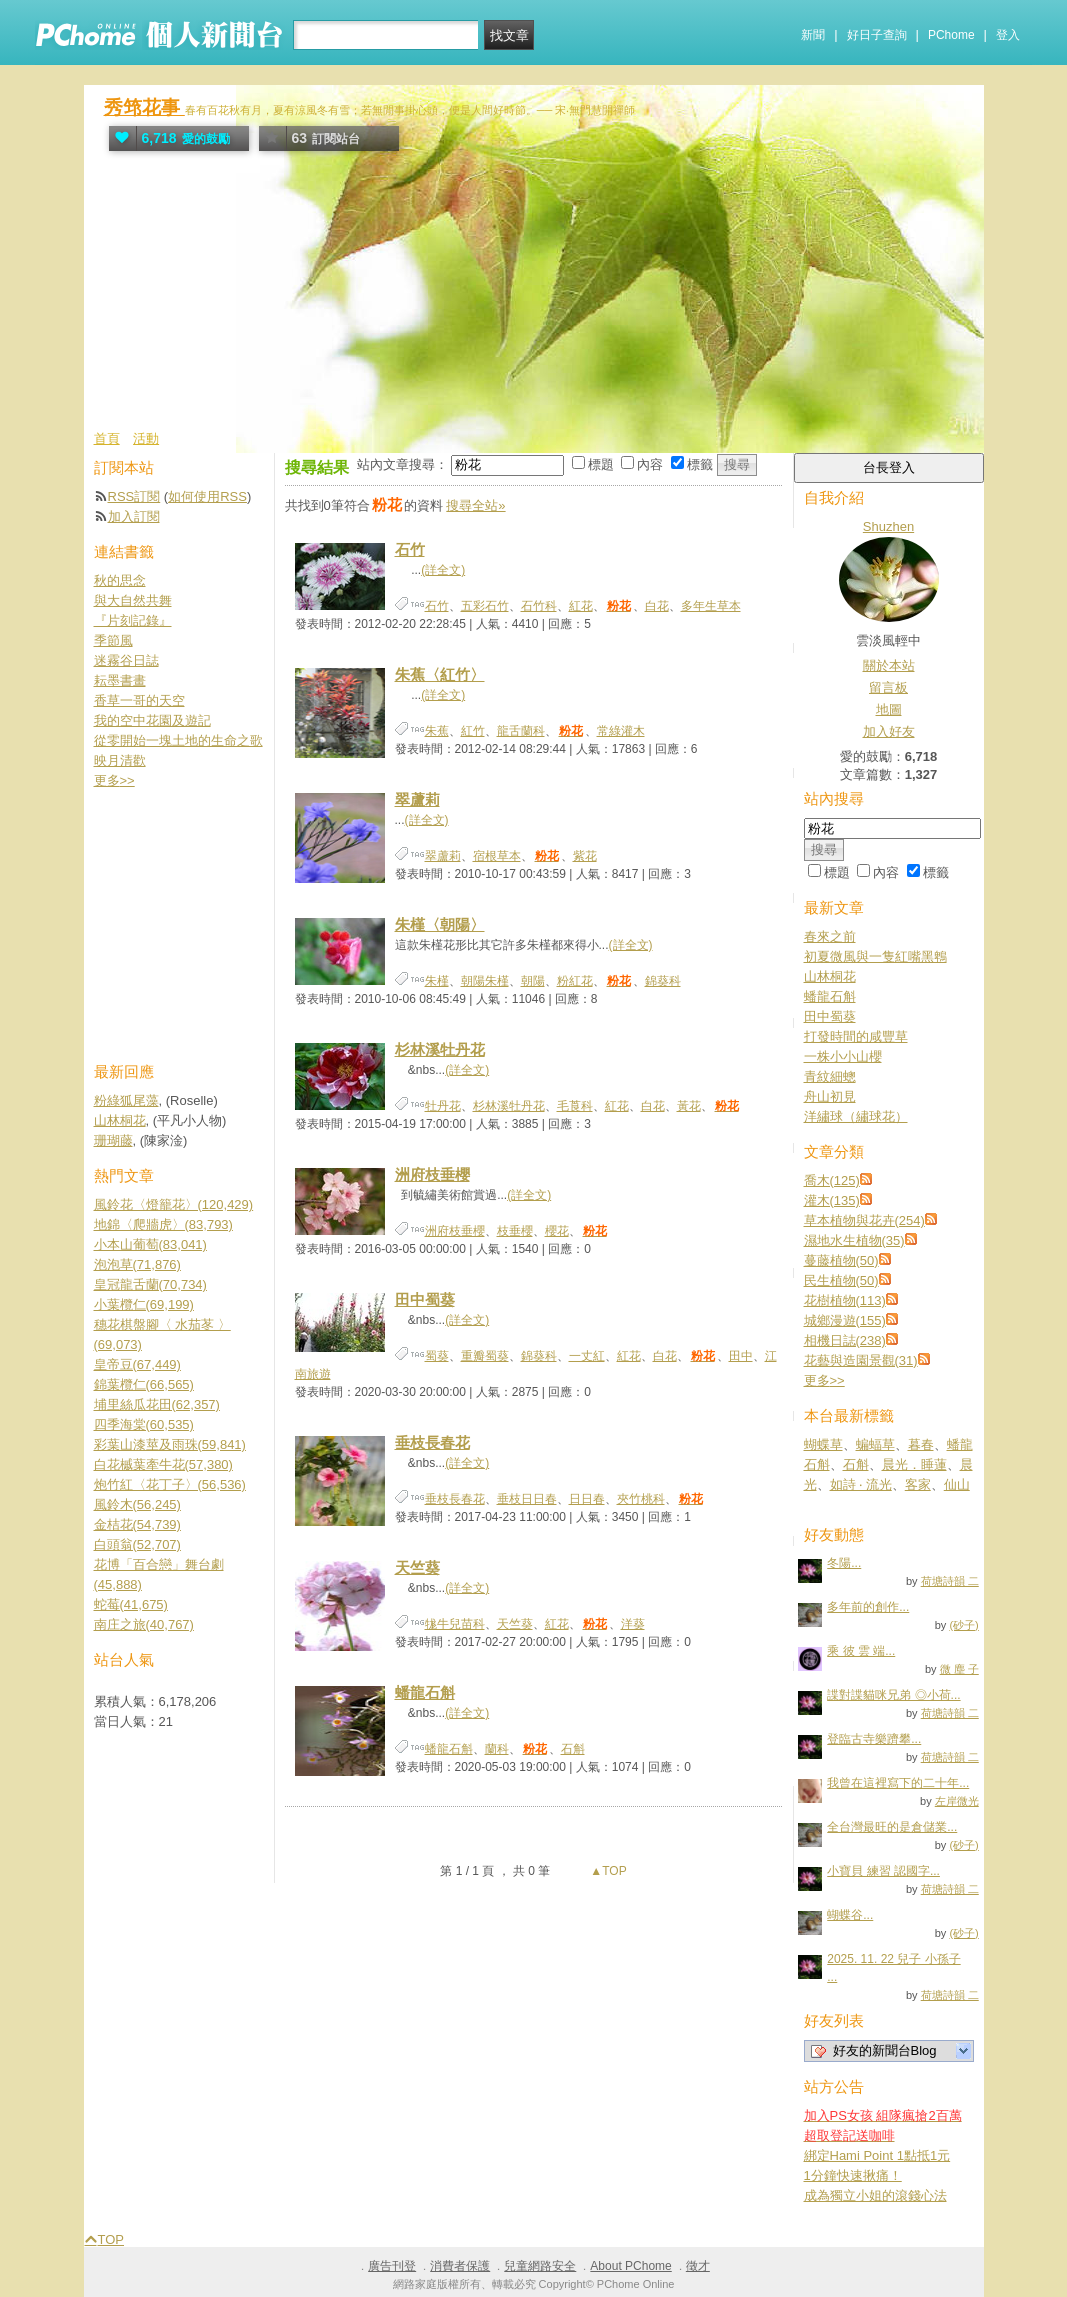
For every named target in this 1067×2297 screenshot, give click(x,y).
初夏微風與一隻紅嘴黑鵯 (875, 956)
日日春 (587, 1499)
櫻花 (557, 1231)
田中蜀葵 (425, 1299)
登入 (1008, 35)
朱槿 (437, 981)
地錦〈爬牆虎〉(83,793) (163, 1224)
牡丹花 (443, 1106)
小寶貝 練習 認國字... (883, 1871)
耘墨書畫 (120, 680)
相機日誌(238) (845, 1340)
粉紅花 (575, 981)
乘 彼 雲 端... (861, 1651)
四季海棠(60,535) (144, 1424)
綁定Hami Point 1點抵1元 (877, 2155)
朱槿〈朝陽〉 (440, 924)
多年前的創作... (868, 1607)
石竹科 (539, 606)
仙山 (957, 1484)
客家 (918, 1484)
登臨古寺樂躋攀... (874, 1739)
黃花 (689, 1106)
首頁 (107, 438)
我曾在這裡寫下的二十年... (898, 1783)
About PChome (630, 2266)
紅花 (581, 606)
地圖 (889, 709)
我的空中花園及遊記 (152, 720)
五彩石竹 (485, 606)
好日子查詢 (877, 35)
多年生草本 (711, 606)
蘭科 (497, 1749)
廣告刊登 (392, 2266)
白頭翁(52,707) (137, 1544)
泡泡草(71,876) (137, 1264)
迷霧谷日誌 (126, 660)
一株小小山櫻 (843, 1056)
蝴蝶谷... (850, 1915)
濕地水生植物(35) (854, 1240)
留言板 (888, 687)
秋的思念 (120, 580)
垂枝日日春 (527, 1499)
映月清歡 (120, 760)
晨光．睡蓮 (914, 1464)
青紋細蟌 (830, 1076)
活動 (146, 438)
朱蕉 (437, 731)
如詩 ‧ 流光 (861, 1484)
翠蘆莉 (417, 799)
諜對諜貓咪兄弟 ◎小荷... (893, 1695)
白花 (657, 606)
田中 (741, 1356)
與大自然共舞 (133, 600)
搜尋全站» (475, 505)
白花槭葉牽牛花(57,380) (163, 1464)
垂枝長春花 (432, 1442)
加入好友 (889, 731)
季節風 (113, 640)
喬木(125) (832, 1180)
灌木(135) (832, 1200)
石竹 (410, 549)
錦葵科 (663, 981)
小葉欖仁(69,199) (144, 1304)
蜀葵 (437, 1356)
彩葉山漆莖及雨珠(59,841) (170, 1444)
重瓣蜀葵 (485, 1356)
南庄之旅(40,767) (144, 1624)
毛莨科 (575, 1106)
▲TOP (607, 1871)
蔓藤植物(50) (841, 1260)
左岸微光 (957, 1801)
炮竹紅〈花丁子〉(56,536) (170, 1484)
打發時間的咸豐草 (856, 1036)
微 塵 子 (959, 1669)
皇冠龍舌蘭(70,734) (150, 1284)
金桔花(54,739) (137, 1524)
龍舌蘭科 (521, 731)
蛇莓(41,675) (131, 1604)
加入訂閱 (134, 516)
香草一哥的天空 (139, 700)
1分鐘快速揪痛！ (853, 2175)
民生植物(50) (841, 1280)
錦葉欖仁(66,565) (144, 1384)
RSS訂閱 (134, 496)
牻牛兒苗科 (455, 1624)
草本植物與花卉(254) (864, 1220)
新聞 (813, 35)
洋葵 (633, 1624)
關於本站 (889, 665)
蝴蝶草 (823, 1444)
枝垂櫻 (515, 1231)
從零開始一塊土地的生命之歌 (178, 740)
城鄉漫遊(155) (845, 1320)
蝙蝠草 (875, 1444)
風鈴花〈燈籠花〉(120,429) (174, 1204)
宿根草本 (497, 856)
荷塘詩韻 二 (950, 1581)
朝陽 (533, 981)
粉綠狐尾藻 (126, 1100)
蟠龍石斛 (425, 1692)
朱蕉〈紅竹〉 (440, 674)
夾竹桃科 (641, 1499)
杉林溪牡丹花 (440, 1049)
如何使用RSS (207, 496)
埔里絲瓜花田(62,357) (157, 1404)
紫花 (585, 856)
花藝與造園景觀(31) (861, 1360)
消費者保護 (460, 2266)
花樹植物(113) (845, 1300)
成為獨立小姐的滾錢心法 (875, 2195)
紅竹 (473, 731)
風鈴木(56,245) (137, 1504)
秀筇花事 (144, 107)
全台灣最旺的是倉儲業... (892, 1827)
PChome (951, 35)
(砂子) (963, 1625)
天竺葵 (417, 1567)
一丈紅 (587, 1356)
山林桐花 (830, 976)
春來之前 (830, 936)
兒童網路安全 (540, 2266)
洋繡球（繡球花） (856, 1116)
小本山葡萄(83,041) (150, 1244)
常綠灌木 (621, 731)
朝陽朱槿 (485, 981)
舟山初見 (830, 1096)
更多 (824, 1380)
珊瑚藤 (113, 1140)
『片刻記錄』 (133, 620)
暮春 (921, 1444)
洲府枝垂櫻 (432, 1174)
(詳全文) (443, 570)
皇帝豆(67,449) (137, 1364)
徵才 (698, 2266)
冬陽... (844, 1563)
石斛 (573, 1749)
